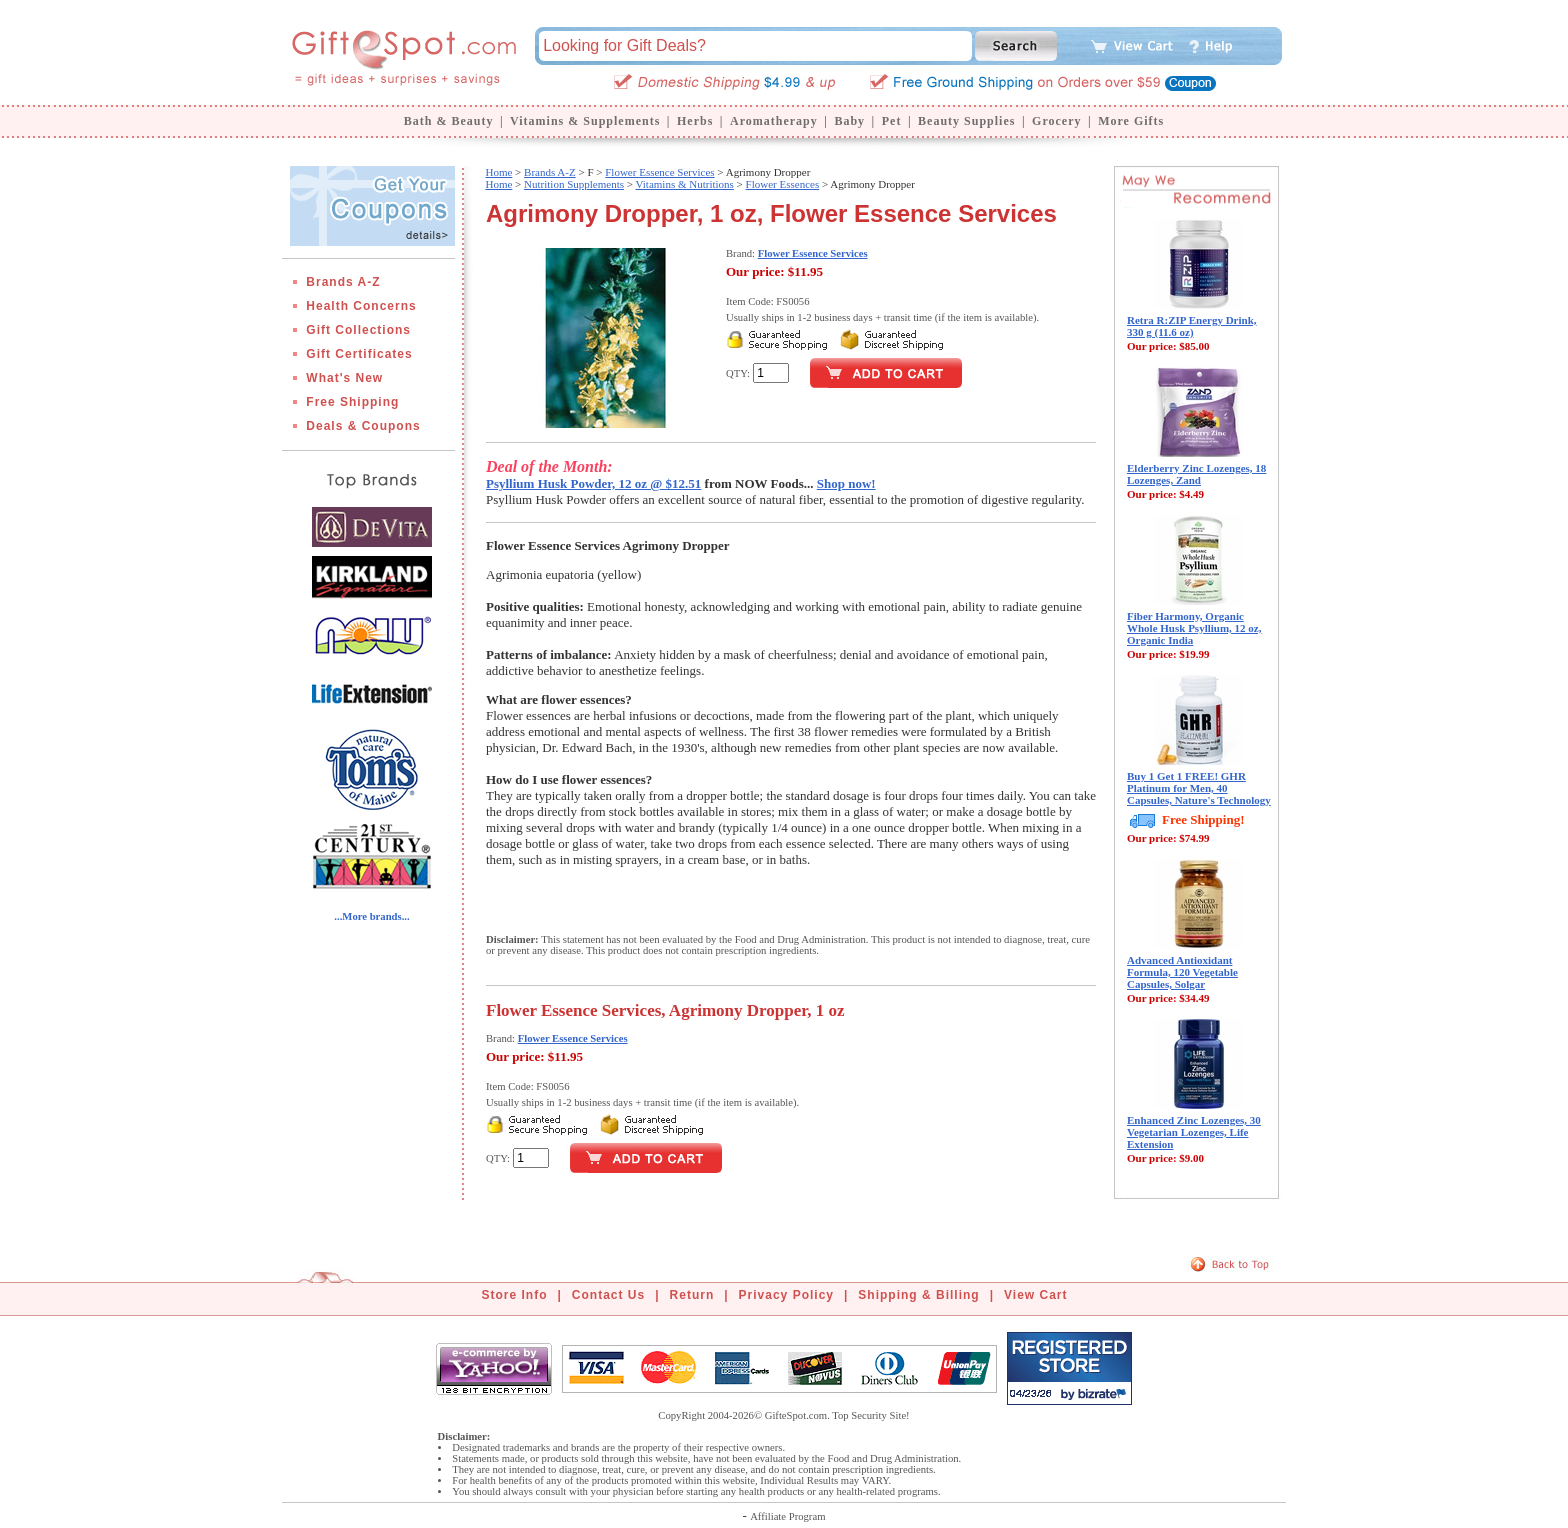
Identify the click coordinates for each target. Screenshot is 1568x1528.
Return (692, 1295)
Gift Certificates (359, 354)
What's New (344, 378)
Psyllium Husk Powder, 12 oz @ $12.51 (593, 483)
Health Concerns (361, 306)
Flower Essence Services (659, 172)
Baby (849, 121)
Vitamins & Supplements (585, 121)
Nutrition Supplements (574, 184)
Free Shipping (352, 402)
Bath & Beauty (449, 121)
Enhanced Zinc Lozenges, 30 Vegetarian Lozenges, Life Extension (1194, 1132)
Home (498, 172)
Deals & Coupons (363, 426)
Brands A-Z (343, 282)
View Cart (1035, 1295)
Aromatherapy (774, 121)
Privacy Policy (786, 1295)
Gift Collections (358, 330)
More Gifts (1131, 121)
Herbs (695, 121)
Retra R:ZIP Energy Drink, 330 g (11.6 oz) (1192, 326)
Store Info (515, 1295)
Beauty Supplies (966, 121)
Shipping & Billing (918, 1295)
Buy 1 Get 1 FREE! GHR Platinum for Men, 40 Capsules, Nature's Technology (1199, 788)
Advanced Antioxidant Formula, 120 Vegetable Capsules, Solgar (1182, 972)
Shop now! (846, 483)
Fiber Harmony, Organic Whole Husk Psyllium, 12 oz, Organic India (1194, 628)
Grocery (1056, 121)
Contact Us (608, 1295)
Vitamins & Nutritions (685, 184)
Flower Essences (783, 184)
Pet (892, 121)
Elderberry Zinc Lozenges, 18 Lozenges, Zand (1196, 474)
